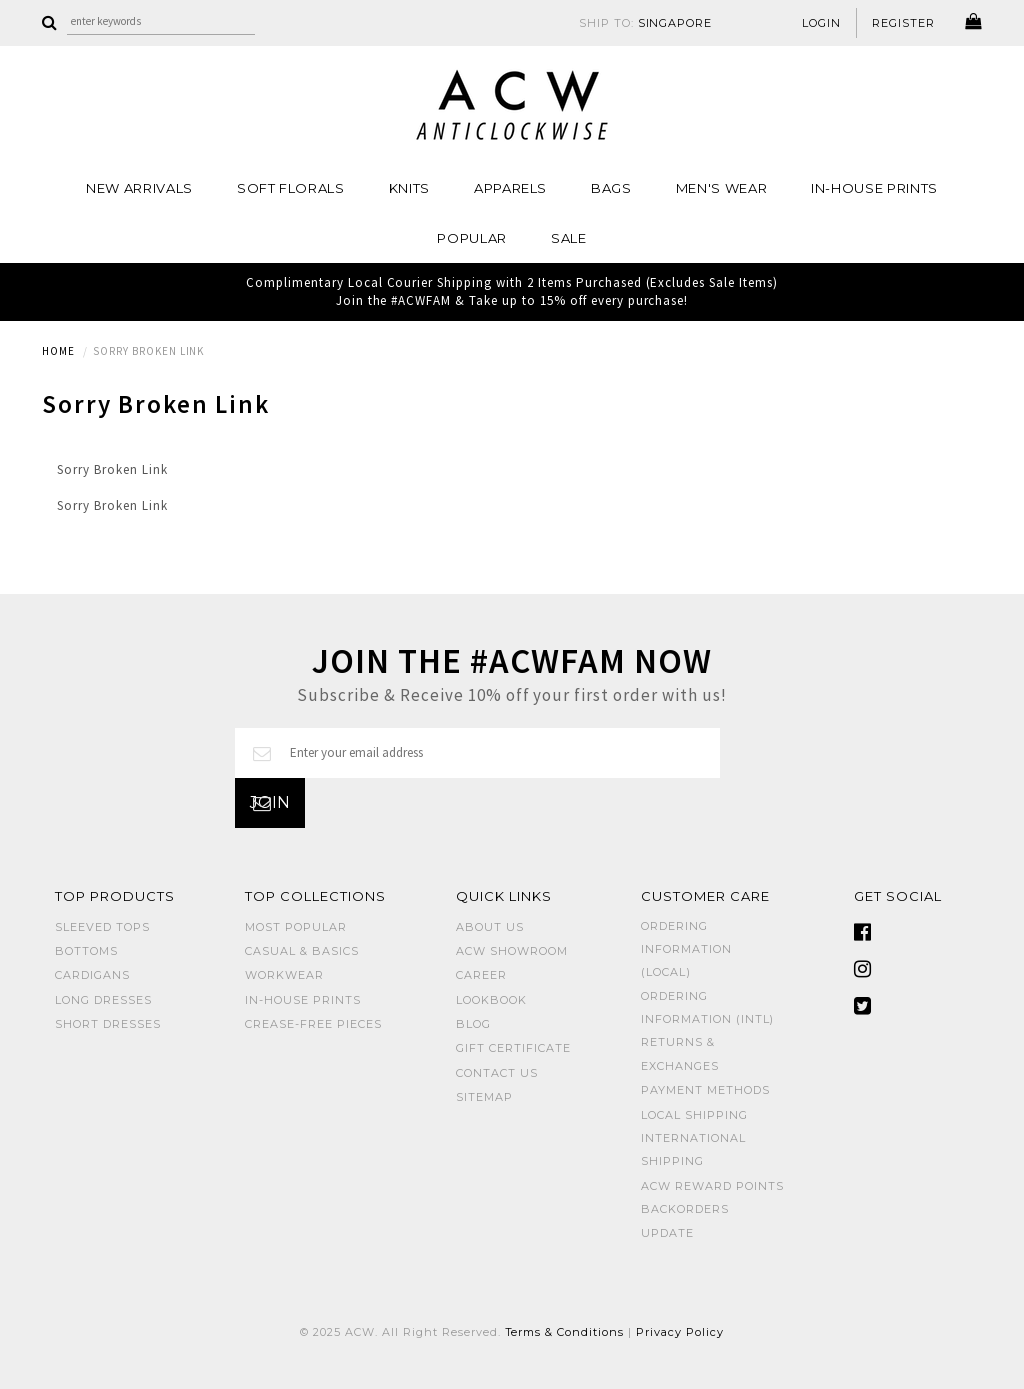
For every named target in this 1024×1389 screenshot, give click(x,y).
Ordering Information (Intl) (708, 1007)
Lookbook (491, 1000)
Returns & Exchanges (680, 1053)
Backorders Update (685, 1220)
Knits (409, 188)
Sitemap (484, 1097)
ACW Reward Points (712, 1186)
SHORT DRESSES (108, 1024)
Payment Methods (705, 1090)
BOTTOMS (86, 951)
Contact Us (497, 1073)
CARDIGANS (92, 975)
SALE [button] (569, 238)
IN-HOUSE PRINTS (874, 188)
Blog (473, 1024)
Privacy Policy (680, 1332)
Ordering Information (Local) (686, 949)
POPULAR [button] (472, 238)
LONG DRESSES (103, 1000)
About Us (490, 927)
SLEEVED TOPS (102, 927)
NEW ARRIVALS (139, 188)
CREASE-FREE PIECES (313, 1024)
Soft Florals (291, 188)
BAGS (611, 188)
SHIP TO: (646, 23)
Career (481, 975)
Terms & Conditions (565, 1332)
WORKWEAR (284, 975)
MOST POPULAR (296, 927)
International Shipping (693, 1149)
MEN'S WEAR (722, 188)
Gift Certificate (513, 1048)
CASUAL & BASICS (302, 951)
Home (58, 351)
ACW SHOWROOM (512, 951)
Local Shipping (694, 1115)
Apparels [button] (510, 188)
